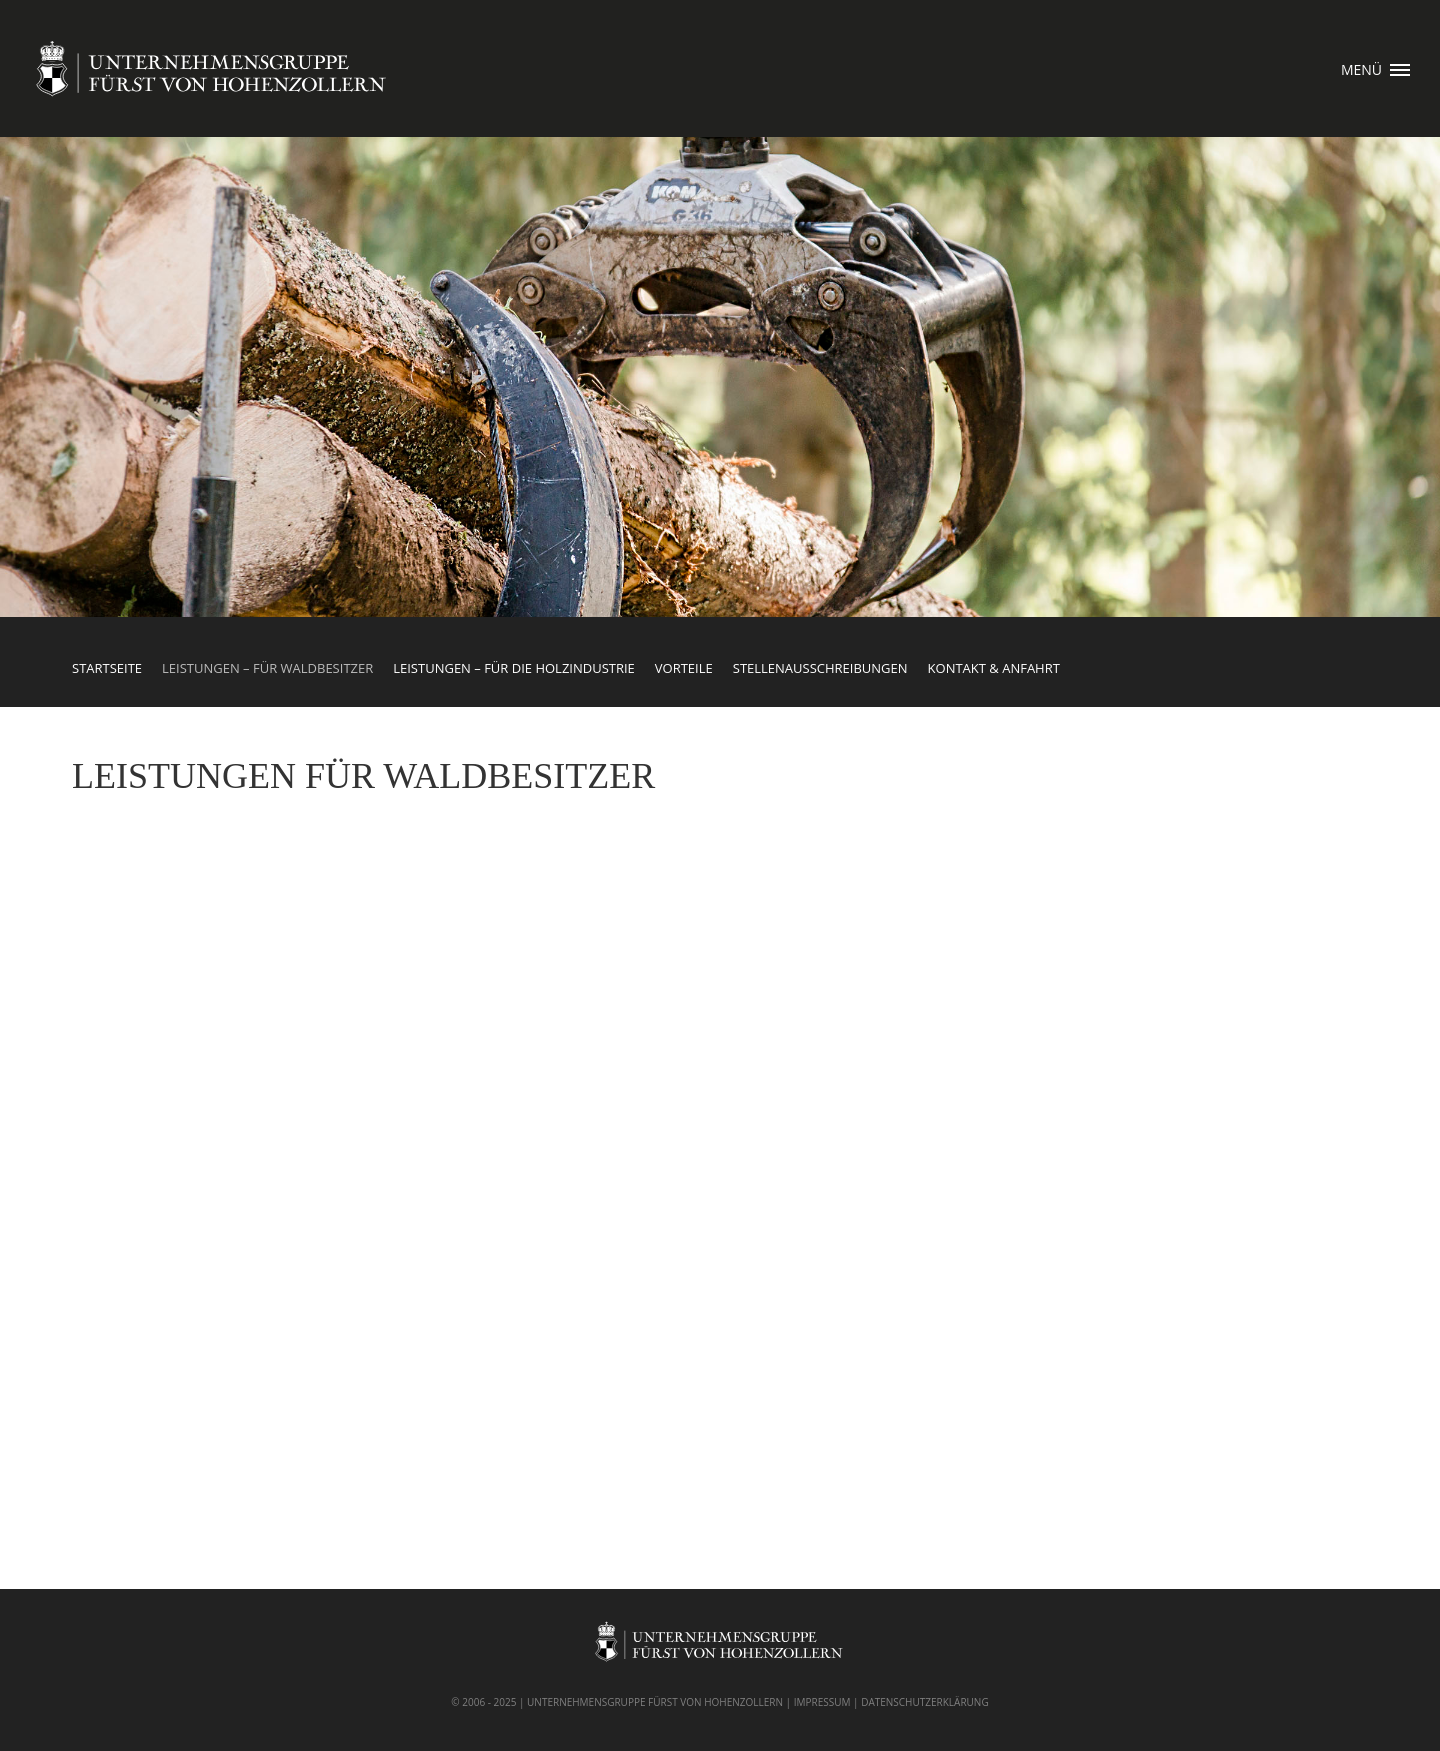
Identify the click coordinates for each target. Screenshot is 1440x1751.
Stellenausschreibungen (820, 668)
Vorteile (684, 668)
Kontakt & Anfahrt (994, 668)
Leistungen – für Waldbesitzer (267, 668)
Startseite (107, 668)
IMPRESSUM (822, 1702)
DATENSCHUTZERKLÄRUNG (925, 1702)
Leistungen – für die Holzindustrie (514, 668)
